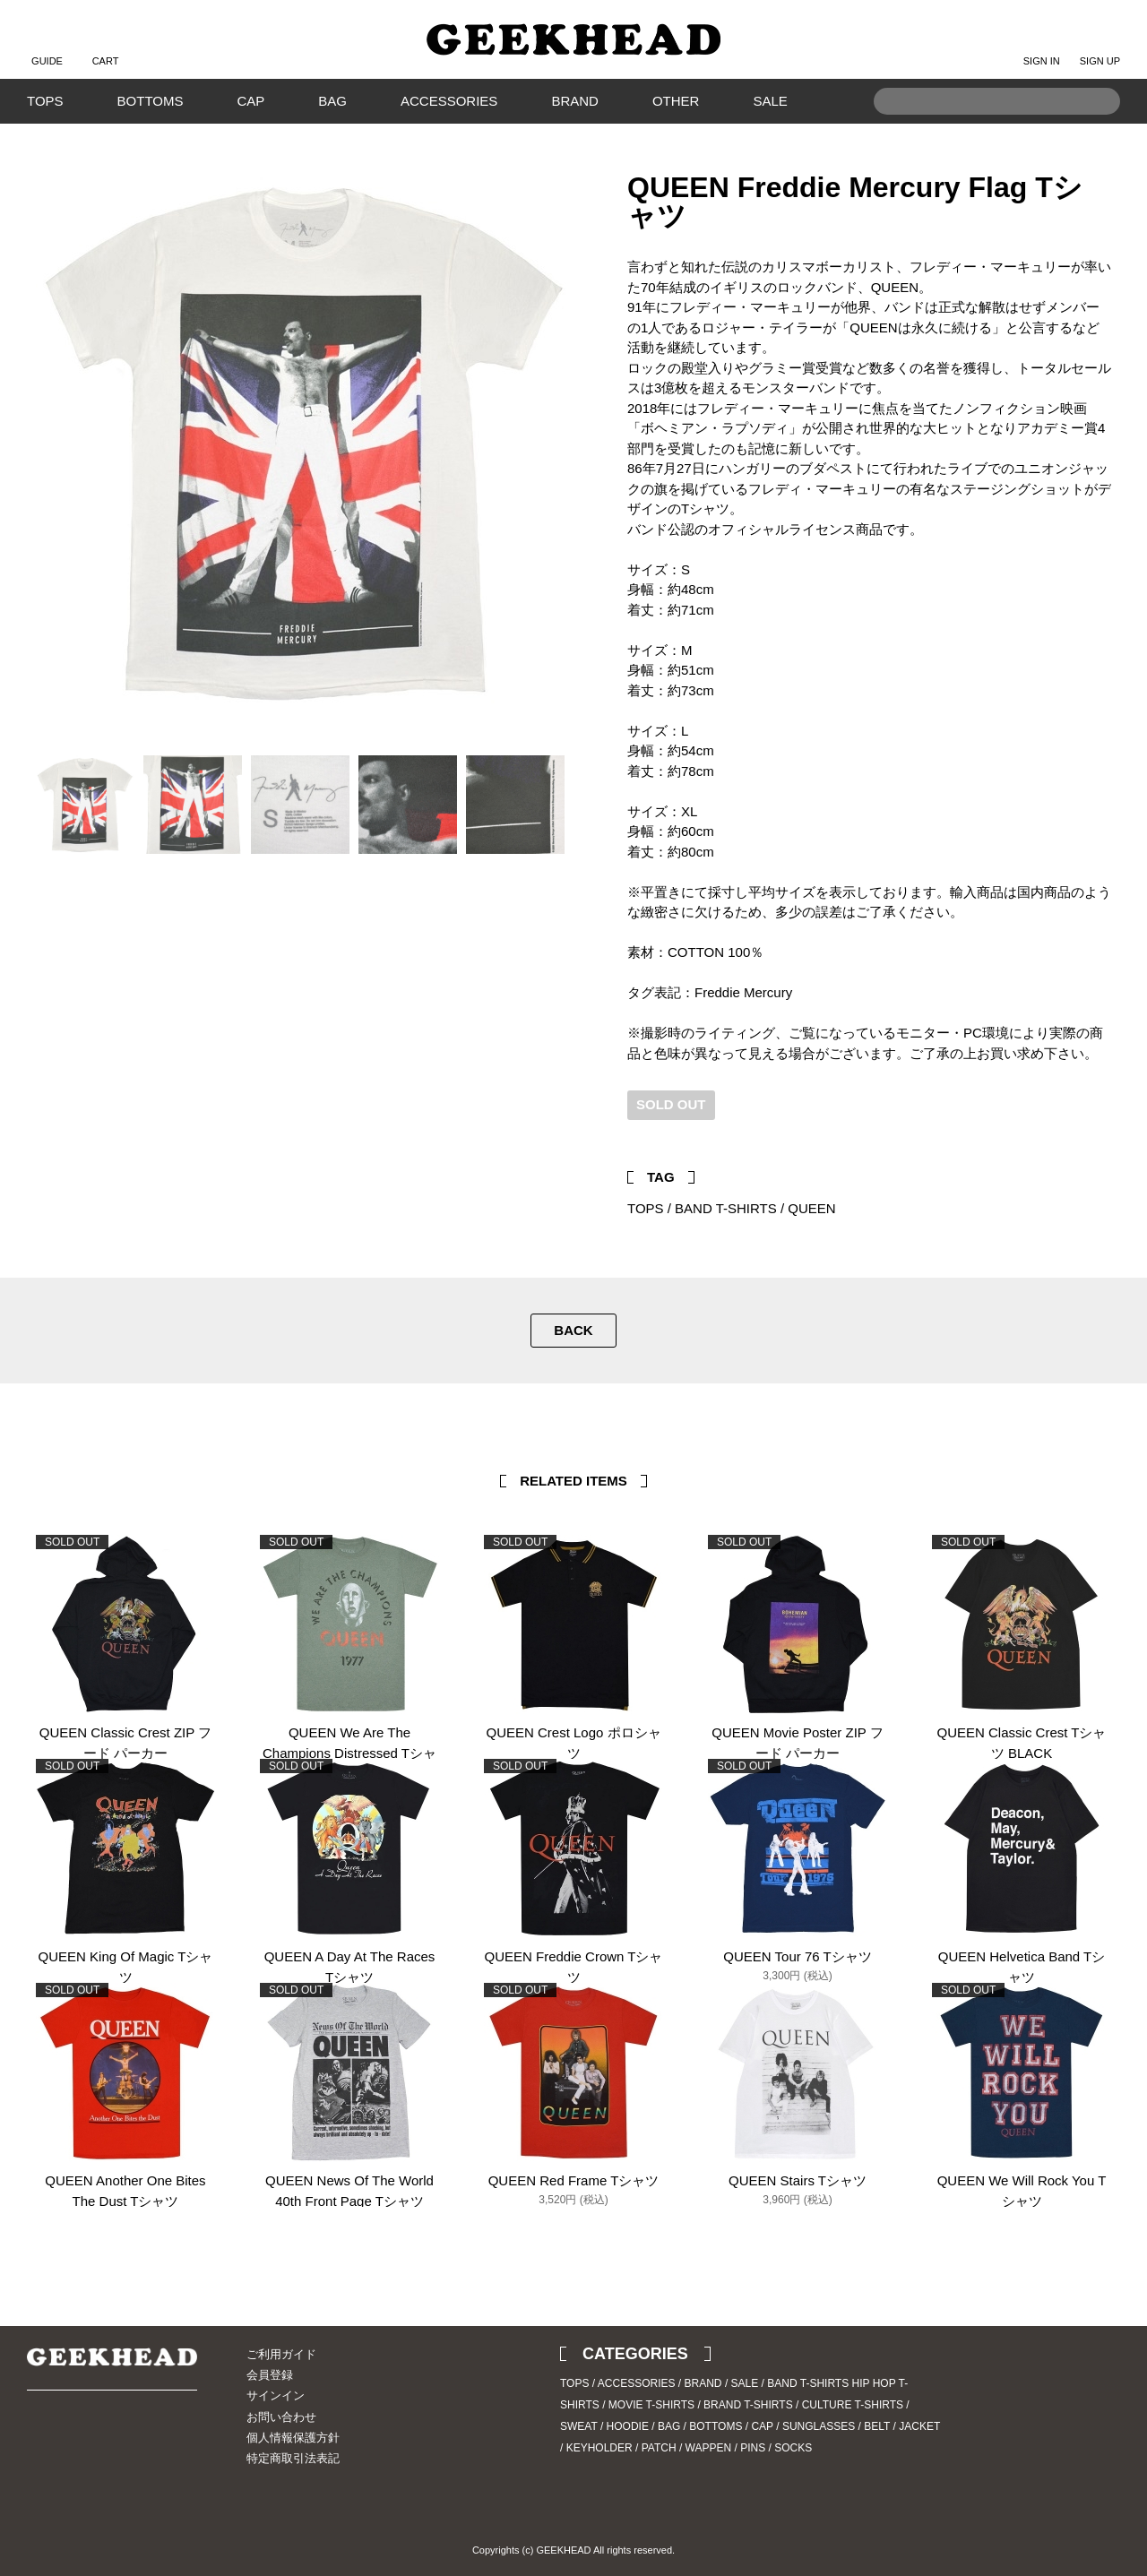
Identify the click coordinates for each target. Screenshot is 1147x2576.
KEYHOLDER (599, 2448)
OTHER (676, 100)
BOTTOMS (150, 100)
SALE (770, 100)
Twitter (1070, 1131)
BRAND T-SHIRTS (748, 2405)
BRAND (575, 100)
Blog (103, 2440)
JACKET (919, 2426)
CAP (250, 100)
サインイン (275, 2395)
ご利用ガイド (281, 2354)
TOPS (45, 100)
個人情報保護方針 (293, 2437)
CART (105, 46)
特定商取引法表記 (293, 2458)
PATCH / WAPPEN (686, 2448)
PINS (752, 2448)
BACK (573, 1330)
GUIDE (47, 46)
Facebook (1097, 1131)
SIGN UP (1100, 46)
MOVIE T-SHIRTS (651, 2405)
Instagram (71, 2440)
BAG (332, 100)
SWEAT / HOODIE (604, 2426)
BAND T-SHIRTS (726, 1208)
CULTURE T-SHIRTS (852, 2405)
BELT (877, 2426)
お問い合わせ (281, 2417)
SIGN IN (1041, 46)
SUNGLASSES (818, 2426)
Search (1097, 128)
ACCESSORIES (449, 100)
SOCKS (793, 2448)
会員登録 (269, 2375)
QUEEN (811, 1208)
